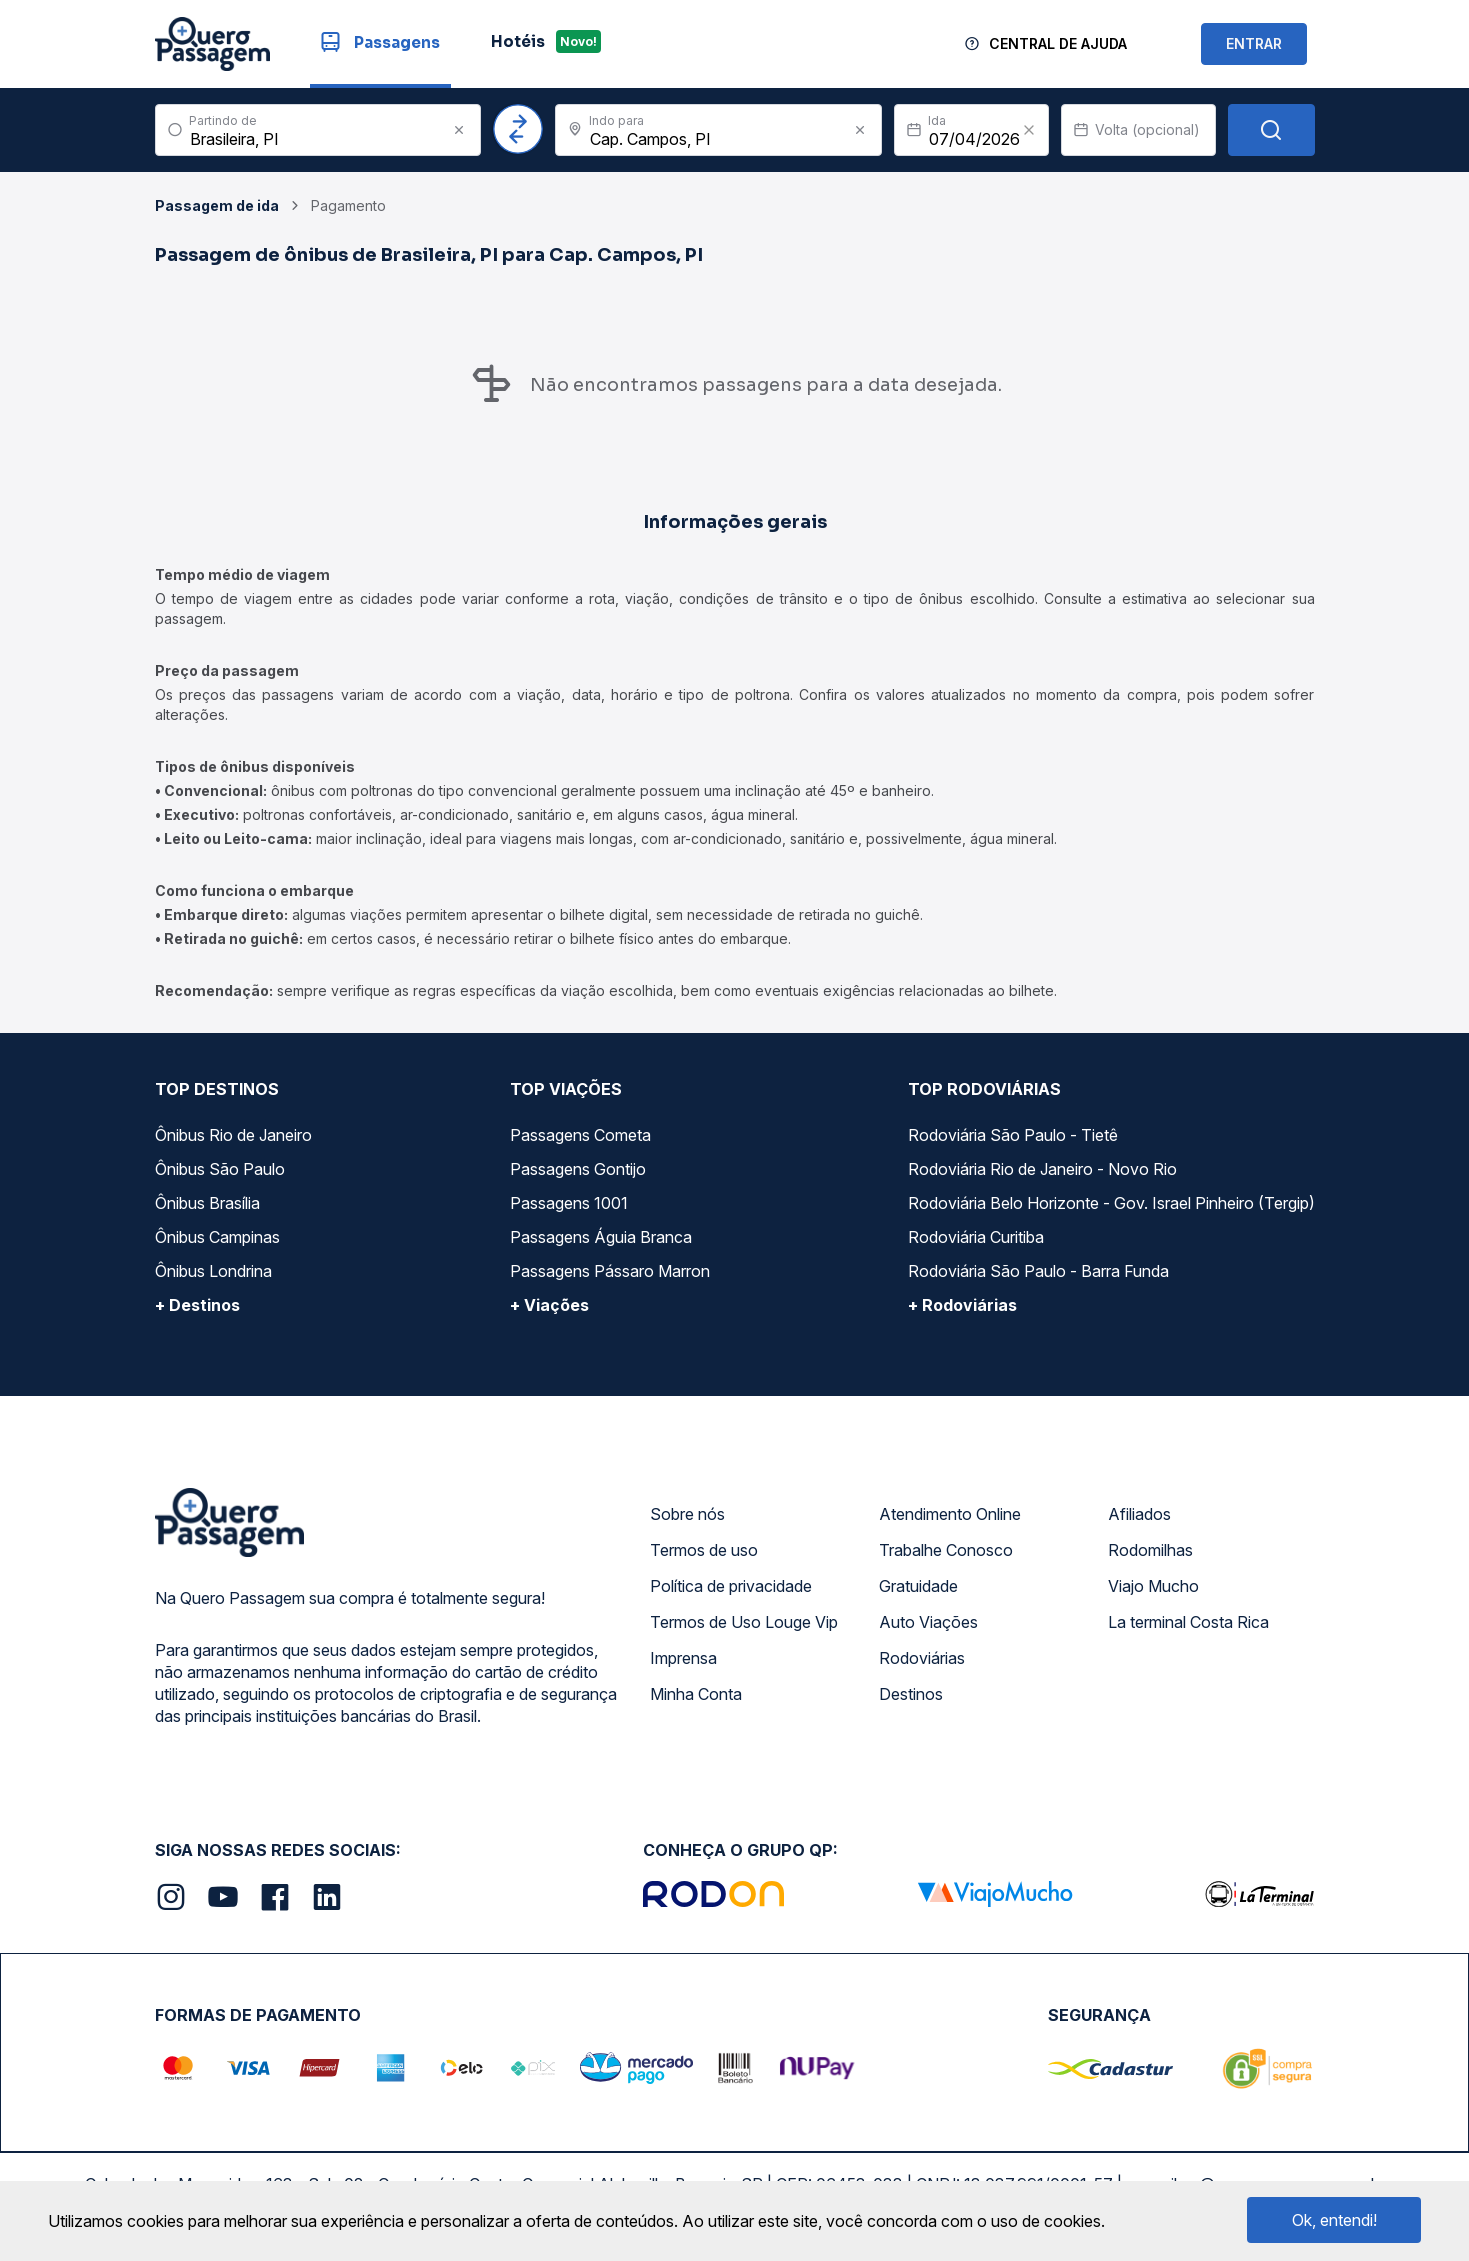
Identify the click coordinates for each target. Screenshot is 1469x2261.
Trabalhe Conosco (946, 1550)
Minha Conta (696, 1694)
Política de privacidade (731, 1586)
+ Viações (549, 1305)
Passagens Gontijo (578, 1169)
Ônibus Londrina (213, 1271)
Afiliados (1139, 1514)
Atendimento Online (950, 1514)
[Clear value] (1029, 130)
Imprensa (683, 1658)
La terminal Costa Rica (1188, 1622)
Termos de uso (704, 1550)
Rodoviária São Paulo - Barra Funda (1038, 1271)
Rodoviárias (922, 1658)
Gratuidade (918, 1586)
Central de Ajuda (1058, 43)
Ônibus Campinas (217, 1237)
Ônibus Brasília (207, 1203)
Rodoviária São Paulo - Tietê (1013, 1135)
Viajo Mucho (1153, 1586)
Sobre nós (687, 1514)
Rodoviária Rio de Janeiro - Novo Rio (1042, 1169)
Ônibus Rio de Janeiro (233, 1135)
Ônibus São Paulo (220, 1169)
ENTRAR (1254, 43)
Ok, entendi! (1334, 2220)
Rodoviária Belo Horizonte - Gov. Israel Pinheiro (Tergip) (1111, 1203)
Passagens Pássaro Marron (610, 1271)
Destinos (911, 1694)
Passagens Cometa (580, 1135)
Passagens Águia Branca (601, 1237)
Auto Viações (928, 1622)
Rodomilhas (1150, 1550)
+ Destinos (197, 1305)
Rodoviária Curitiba (976, 1237)
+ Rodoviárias (962, 1305)
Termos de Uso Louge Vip (744, 1622)
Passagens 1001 (569, 1203)
